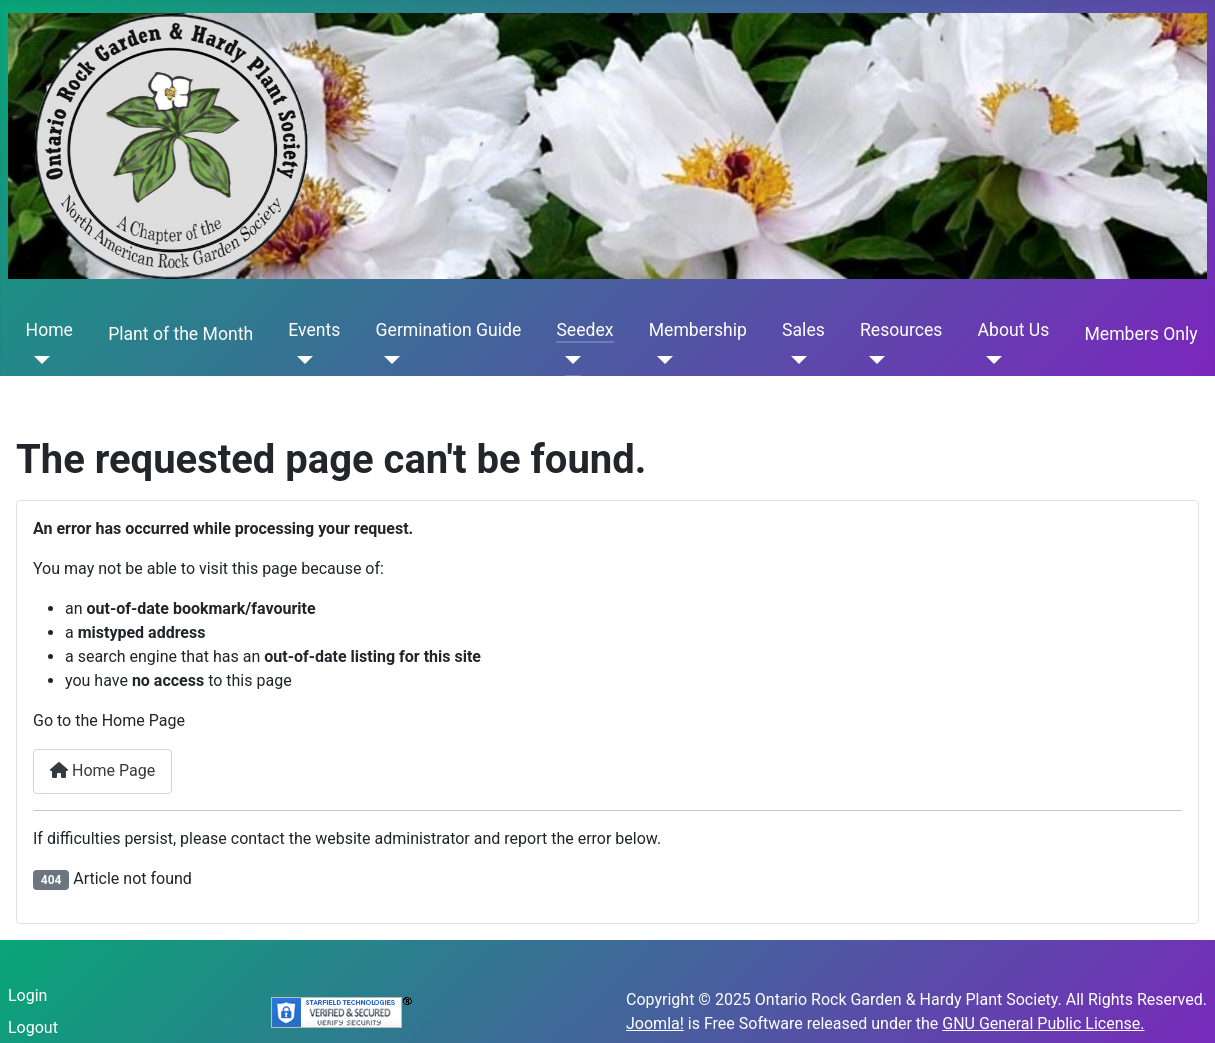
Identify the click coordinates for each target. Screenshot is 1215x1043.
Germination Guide (449, 330)
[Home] (38, 360)
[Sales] (794, 360)
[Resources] (872, 360)
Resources (901, 330)
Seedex (584, 330)
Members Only (1140, 334)
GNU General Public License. (1043, 1023)
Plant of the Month (180, 334)
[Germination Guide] (388, 360)
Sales (803, 330)
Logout (33, 1027)
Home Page (102, 770)
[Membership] (661, 360)
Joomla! (655, 1023)
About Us (1014, 330)
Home (49, 330)
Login (27, 995)
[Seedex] (568, 360)
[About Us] (990, 360)
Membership (698, 330)
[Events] (300, 360)
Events (314, 330)
